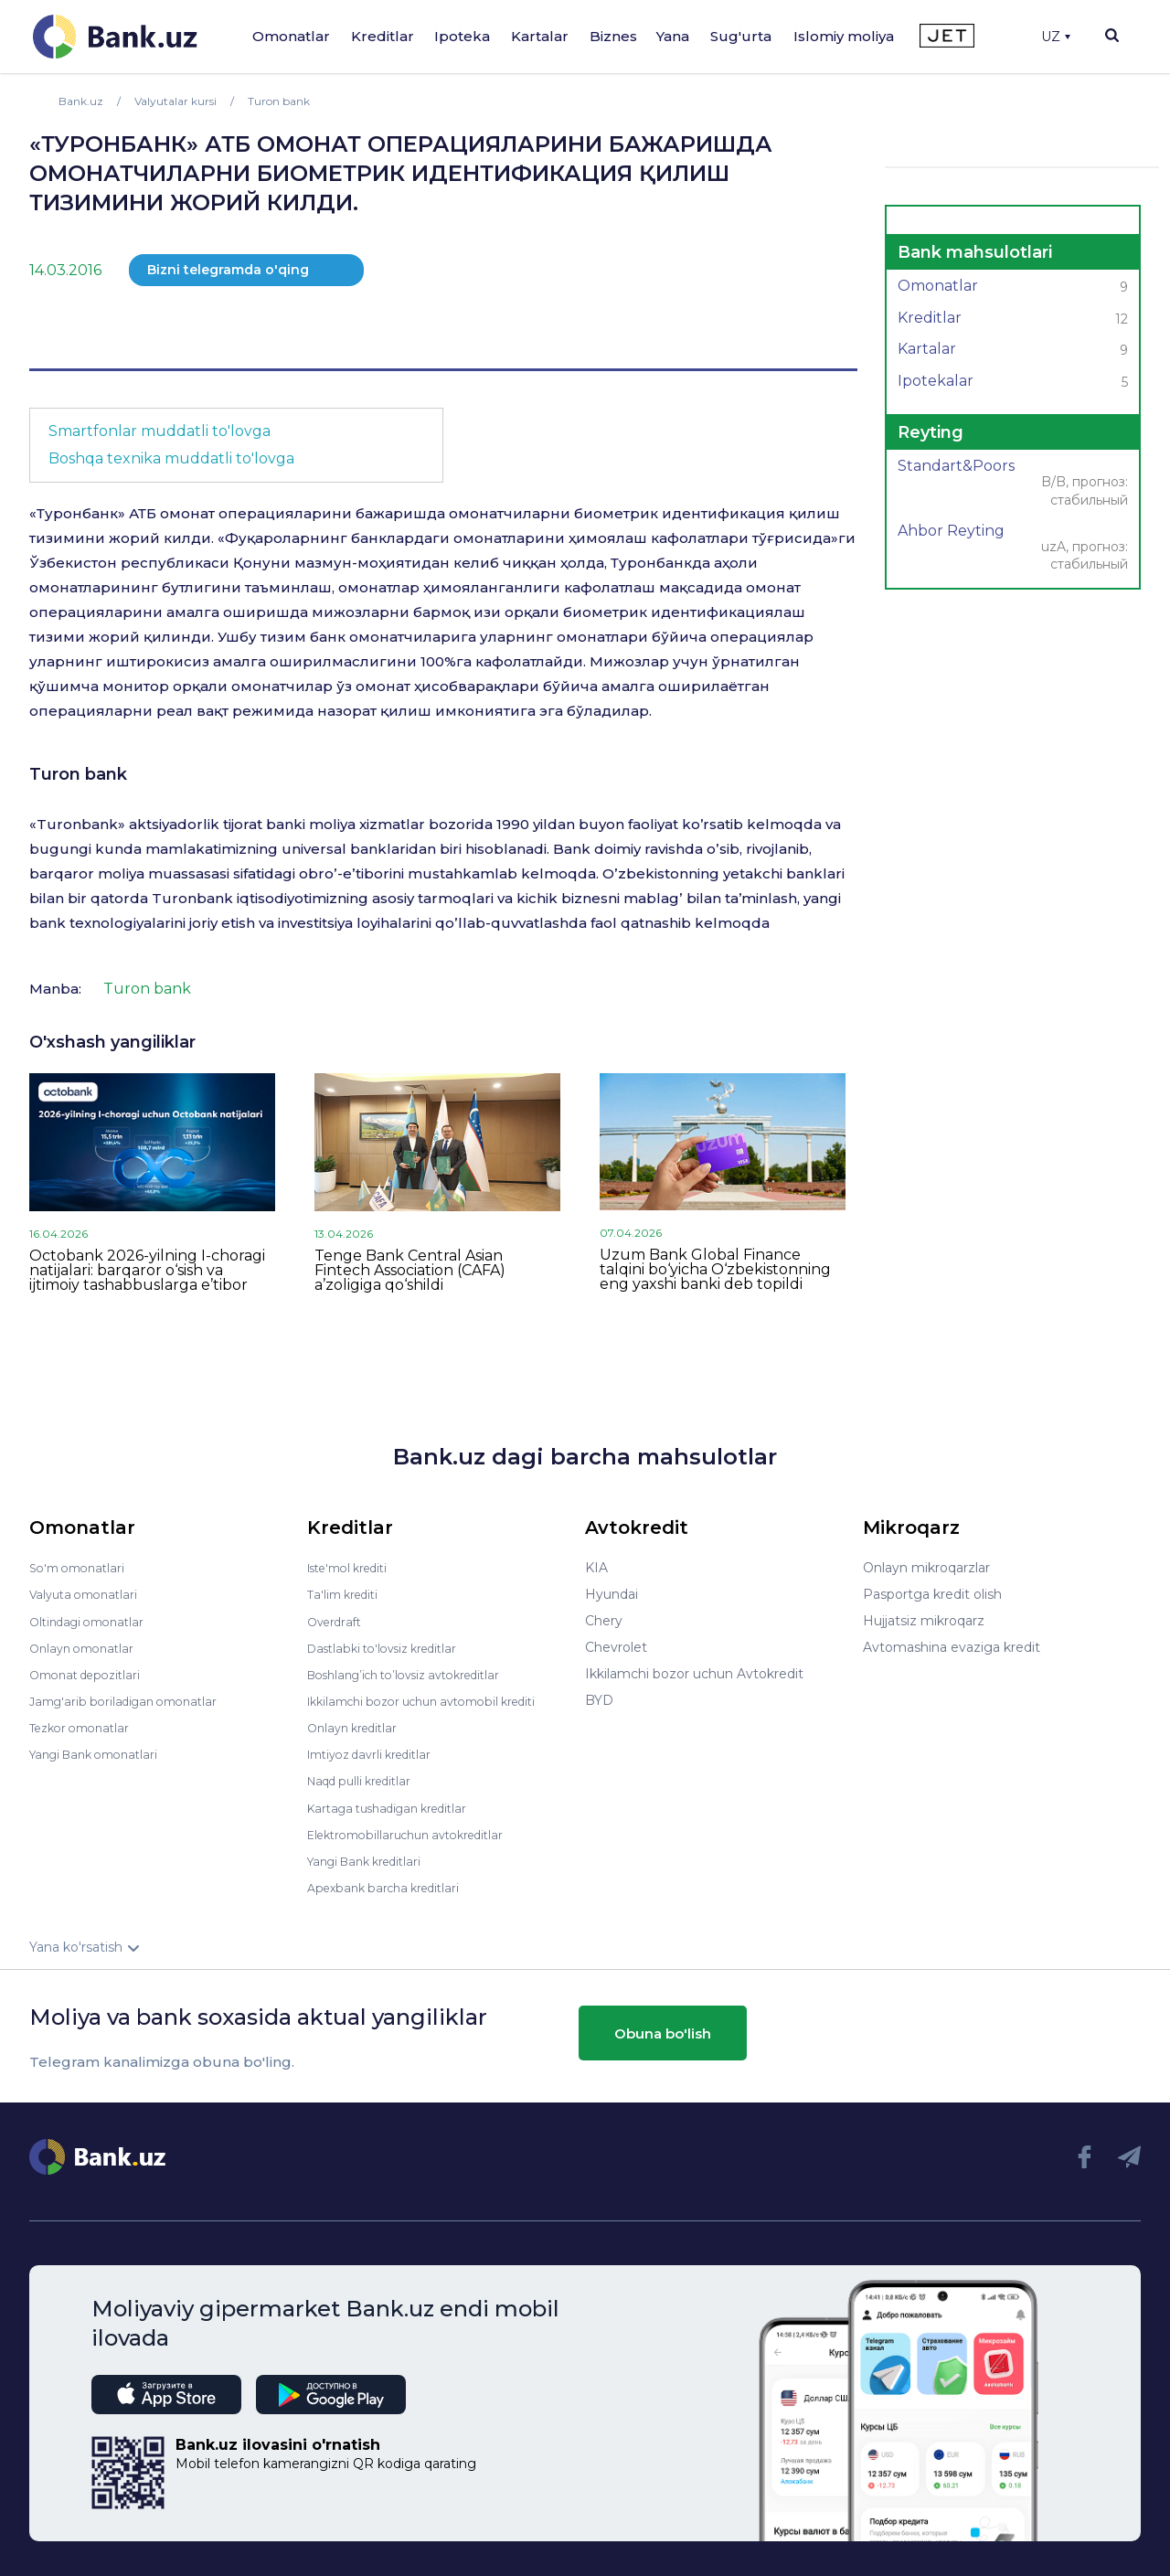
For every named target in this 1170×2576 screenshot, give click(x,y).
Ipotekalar (1013, 383)
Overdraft (337, 1621)
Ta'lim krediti (347, 1594)
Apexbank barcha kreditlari (390, 1886)
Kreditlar (382, 36)
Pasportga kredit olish (932, 1594)
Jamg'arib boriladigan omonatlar (131, 1700)
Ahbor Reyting (1013, 549)
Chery (603, 1621)
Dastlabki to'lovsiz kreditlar (391, 1647)
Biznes (613, 36)
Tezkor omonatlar (85, 1727)
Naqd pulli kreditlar (366, 1780)
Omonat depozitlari (91, 1674)
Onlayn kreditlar (357, 1727)
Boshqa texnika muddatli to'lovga (171, 458)
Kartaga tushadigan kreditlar (397, 1806)
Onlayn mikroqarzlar (926, 1567)
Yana (672, 36)
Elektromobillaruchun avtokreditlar (416, 1833)
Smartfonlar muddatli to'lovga (159, 431)
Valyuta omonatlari (88, 1594)
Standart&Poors (1013, 484)
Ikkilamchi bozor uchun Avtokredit (694, 1674)
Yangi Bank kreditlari (371, 1859)
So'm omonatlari (81, 1567)
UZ (1055, 36)
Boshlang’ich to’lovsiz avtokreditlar (416, 1674)
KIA (596, 1567)
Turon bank (78, 774)
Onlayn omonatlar (86, 1647)
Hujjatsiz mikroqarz (923, 1621)
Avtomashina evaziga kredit (951, 1647)
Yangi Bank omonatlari (101, 1753)
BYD (599, 1700)
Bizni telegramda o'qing (228, 269)
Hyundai (611, 1594)
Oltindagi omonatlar (92, 1621)
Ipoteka (462, 36)
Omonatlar (291, 36)
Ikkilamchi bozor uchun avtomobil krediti (436, 1700)
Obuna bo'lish (662, 2031)
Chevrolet (616, 1647)
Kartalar (540, 36)
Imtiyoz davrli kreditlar (377, 1753)
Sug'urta (740, 36)
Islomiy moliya (843, 36)
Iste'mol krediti (354, 1567)
